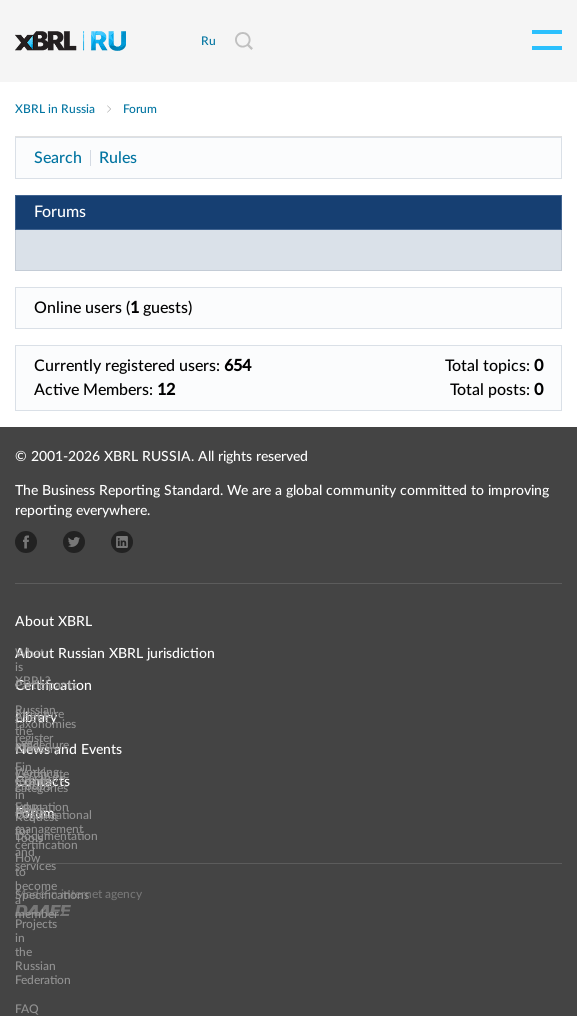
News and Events (68, 750)
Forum (140, 109)
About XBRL (53, 622)
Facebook (26, 542)
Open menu (547, 40)
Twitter (74, 542)
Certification (53, 686)
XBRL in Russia (55, 109)
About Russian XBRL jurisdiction (115, 654)
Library (36, 718)
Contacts (42, 782)
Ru (208, 41)
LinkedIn (122, 542)
